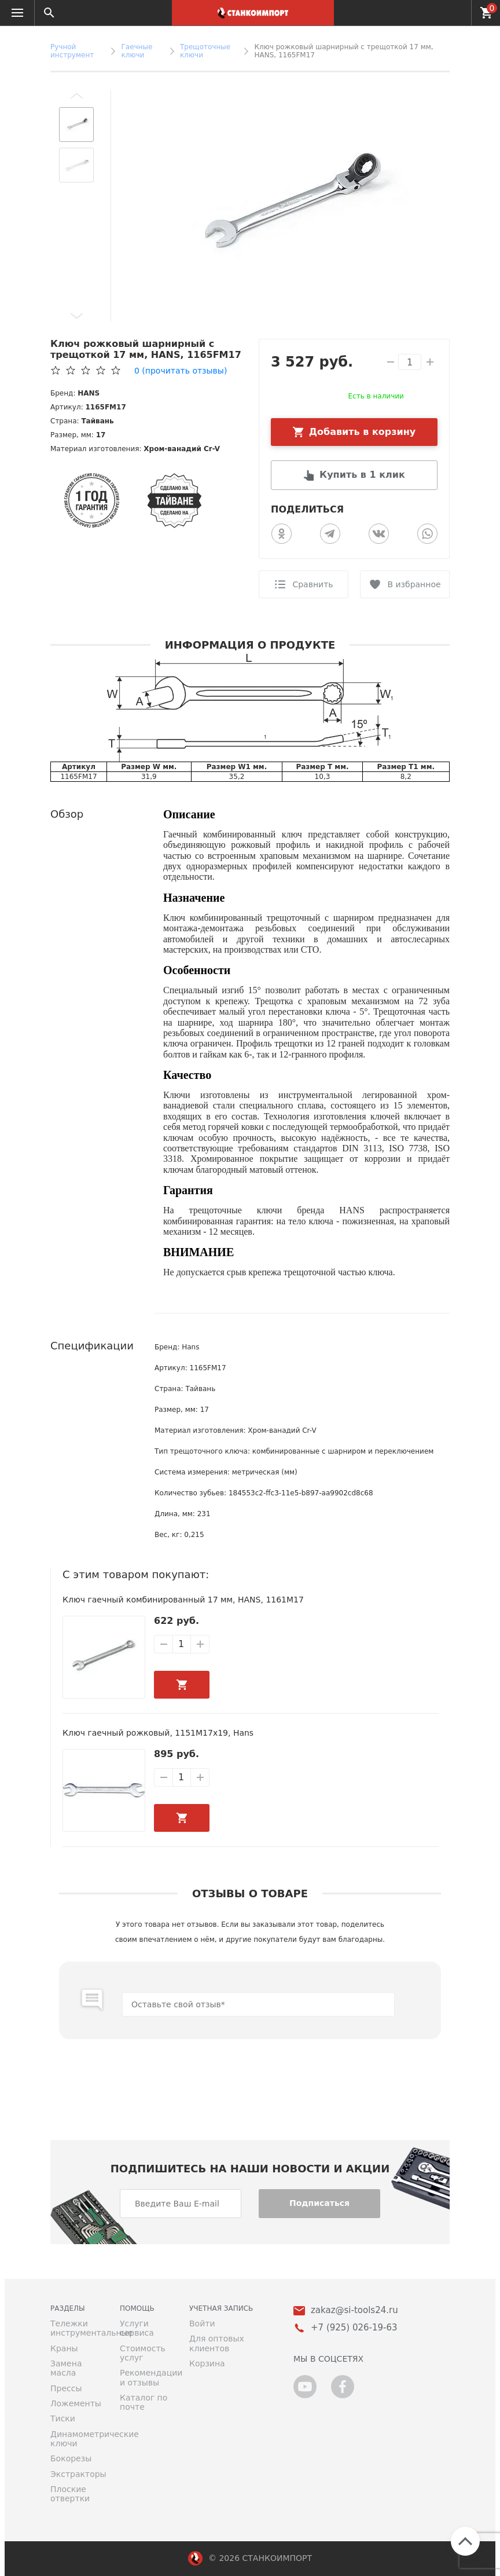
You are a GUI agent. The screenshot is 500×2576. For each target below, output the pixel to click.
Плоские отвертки (70, 2493)
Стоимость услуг (143, 2353)
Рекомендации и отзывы (146, 2377)
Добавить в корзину (362, 431)
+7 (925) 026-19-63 (455, 12)
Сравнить (312, 584)
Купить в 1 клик (362, 474)
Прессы (66, 2388)
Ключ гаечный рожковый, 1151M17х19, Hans (157, 1732)
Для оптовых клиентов (216, 2343)
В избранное (413, 584)
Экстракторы (76, 2474)
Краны (64, 2348)
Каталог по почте (143, 2402)
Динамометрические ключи (76, 2438)
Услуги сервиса (137, 2328)
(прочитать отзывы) (180, 370)
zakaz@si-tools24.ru (354, 2310)
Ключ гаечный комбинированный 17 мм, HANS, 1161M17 (183, 1599)
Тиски (62, 2418)
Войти (202, 2323)
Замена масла (66, 2368)
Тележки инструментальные (76, 2328)
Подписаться (319, 2203)
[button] (76, 95)
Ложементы (75, 2403)
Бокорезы (70, 2458)
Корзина (207, 2363)
